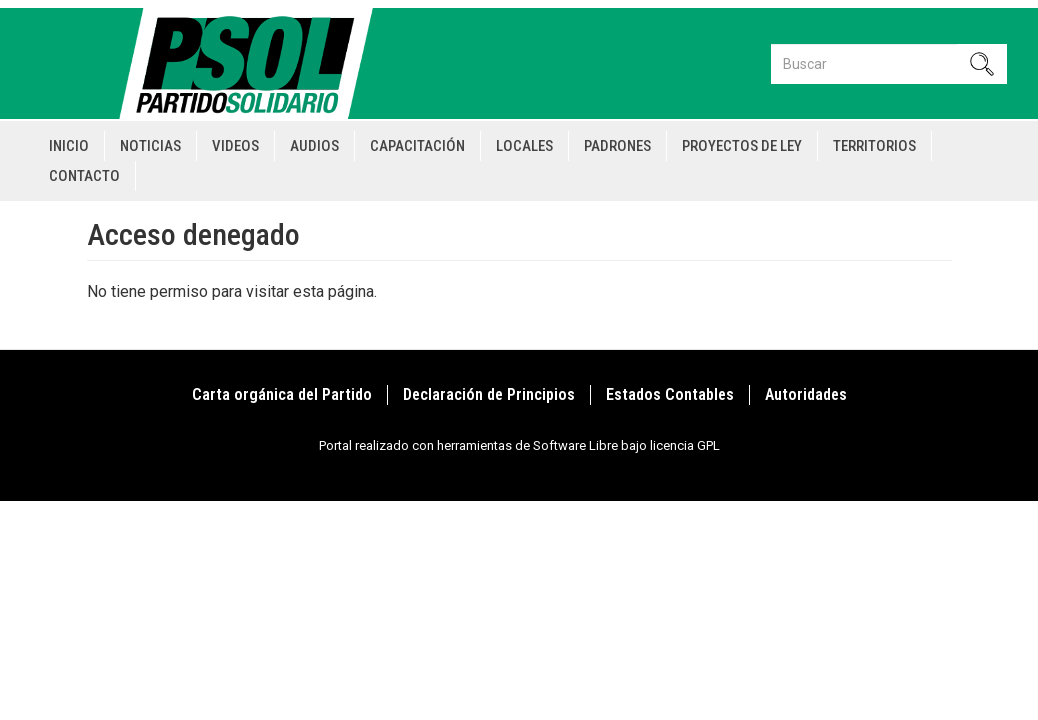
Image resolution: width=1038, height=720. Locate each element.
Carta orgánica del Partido (282, 394)
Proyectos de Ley (742, 146)
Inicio (69, 146)
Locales (524, 146)
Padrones (617, 146)
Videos (235, 146)
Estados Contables (670, 394)
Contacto (84, 176)
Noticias (150, 146)
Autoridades (806, 394)
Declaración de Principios (489, 394)
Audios (314, 146)
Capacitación (417, 146)
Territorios (874, 146)
